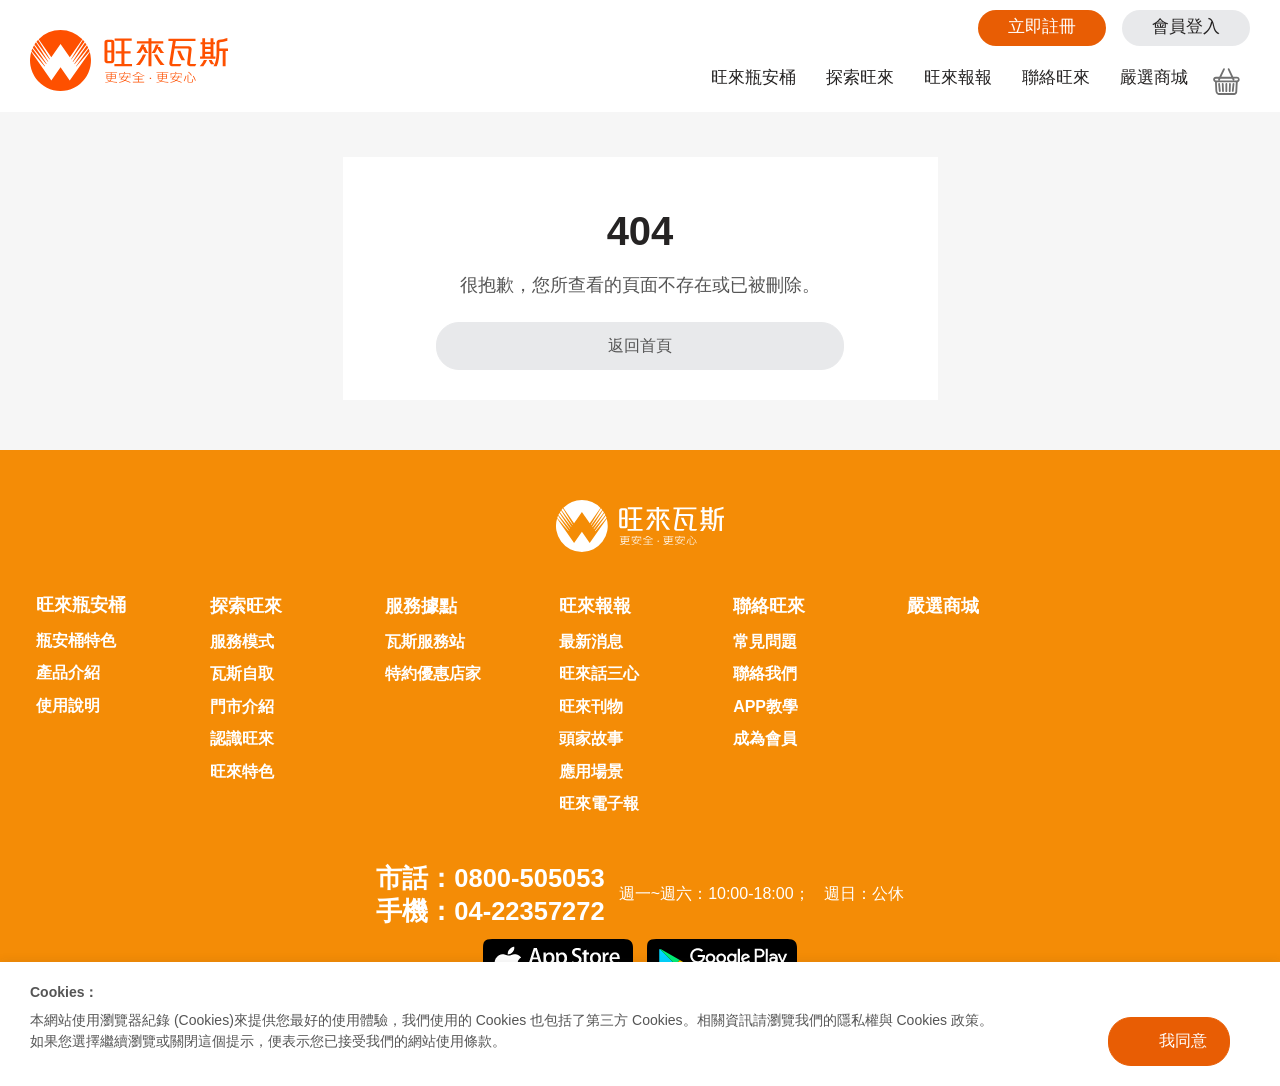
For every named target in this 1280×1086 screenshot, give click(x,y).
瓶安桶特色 (76, 640)
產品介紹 (68, 672)
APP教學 (765, 706)
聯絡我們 (765, 673)
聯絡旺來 (1056, 77)
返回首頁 (640, 345)
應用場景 (591, 771)
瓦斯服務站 (425, 641)
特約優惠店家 (433, 673)
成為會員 (765, 738)
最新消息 (591, 641)
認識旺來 (242, 738)
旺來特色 (242, 771)
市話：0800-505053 (490, 878)
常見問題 (765, 641)
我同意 (1183, 1040)
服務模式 (242, 641)
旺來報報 (958, 77)
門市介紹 (242, 706)
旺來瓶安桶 (753, 77)
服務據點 (421, 606)
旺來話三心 (599, 673)
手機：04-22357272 (490, 911)
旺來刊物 (591, 706)
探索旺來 (860, 77)
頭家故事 (591, 738)
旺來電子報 (599, 803)
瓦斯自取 (242, 673)
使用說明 (68, 705)
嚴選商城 (1154, 77)
